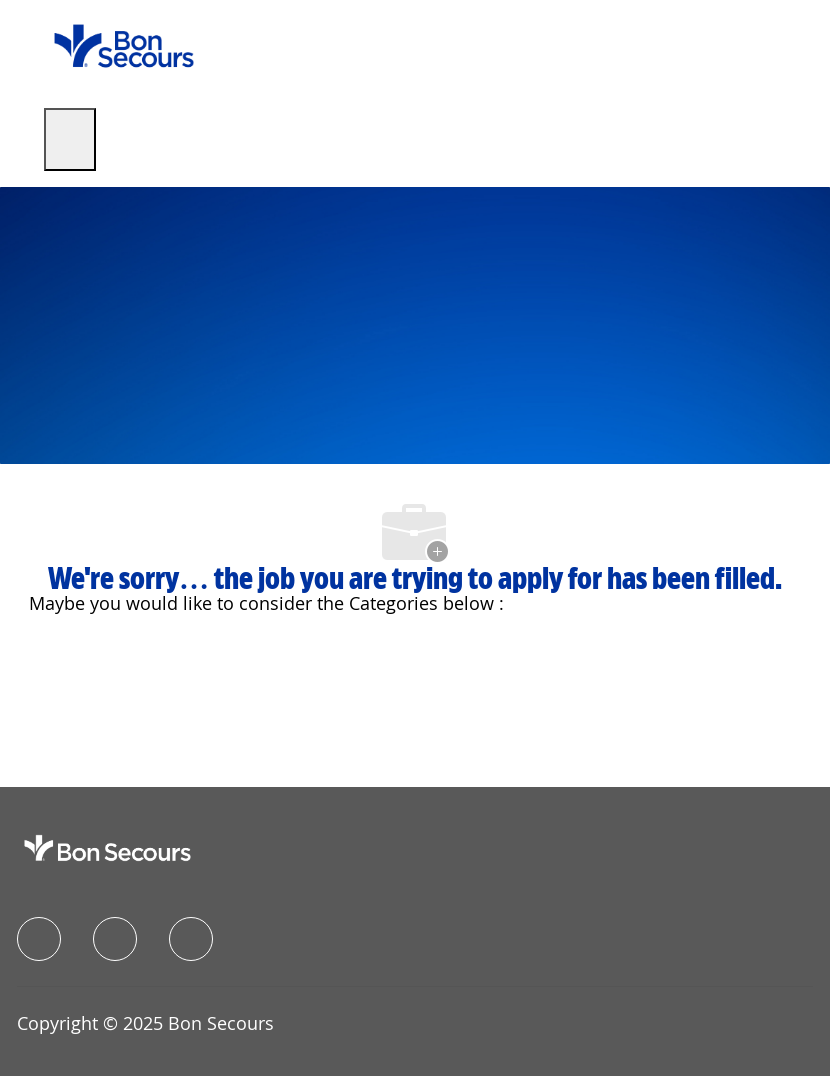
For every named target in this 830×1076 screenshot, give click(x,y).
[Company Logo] (124, 44)
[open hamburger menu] (70, 139)
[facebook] (39, 939)
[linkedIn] (115, 939)
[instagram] (191, 939)
